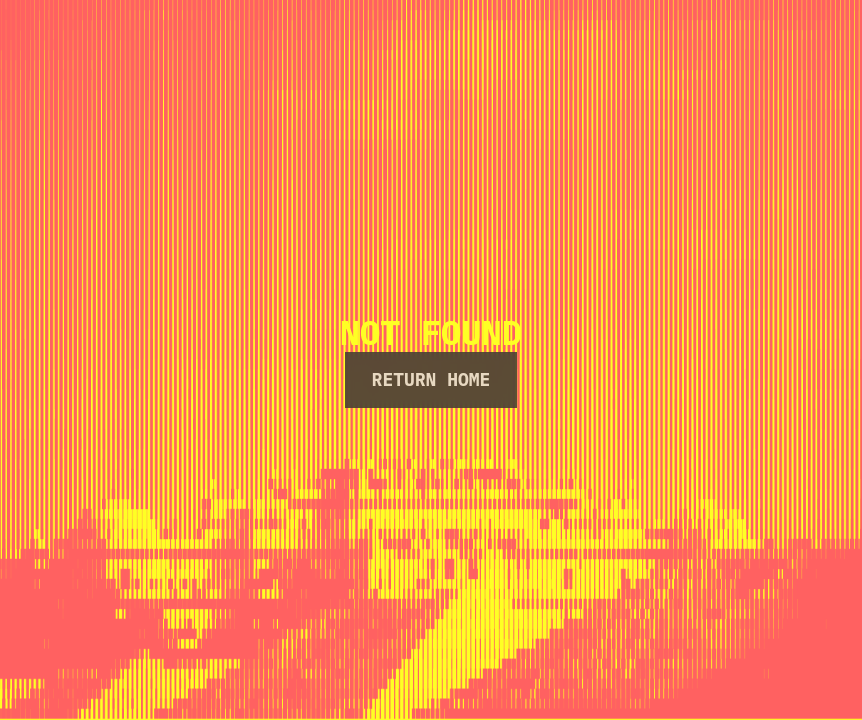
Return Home (431, 379)
